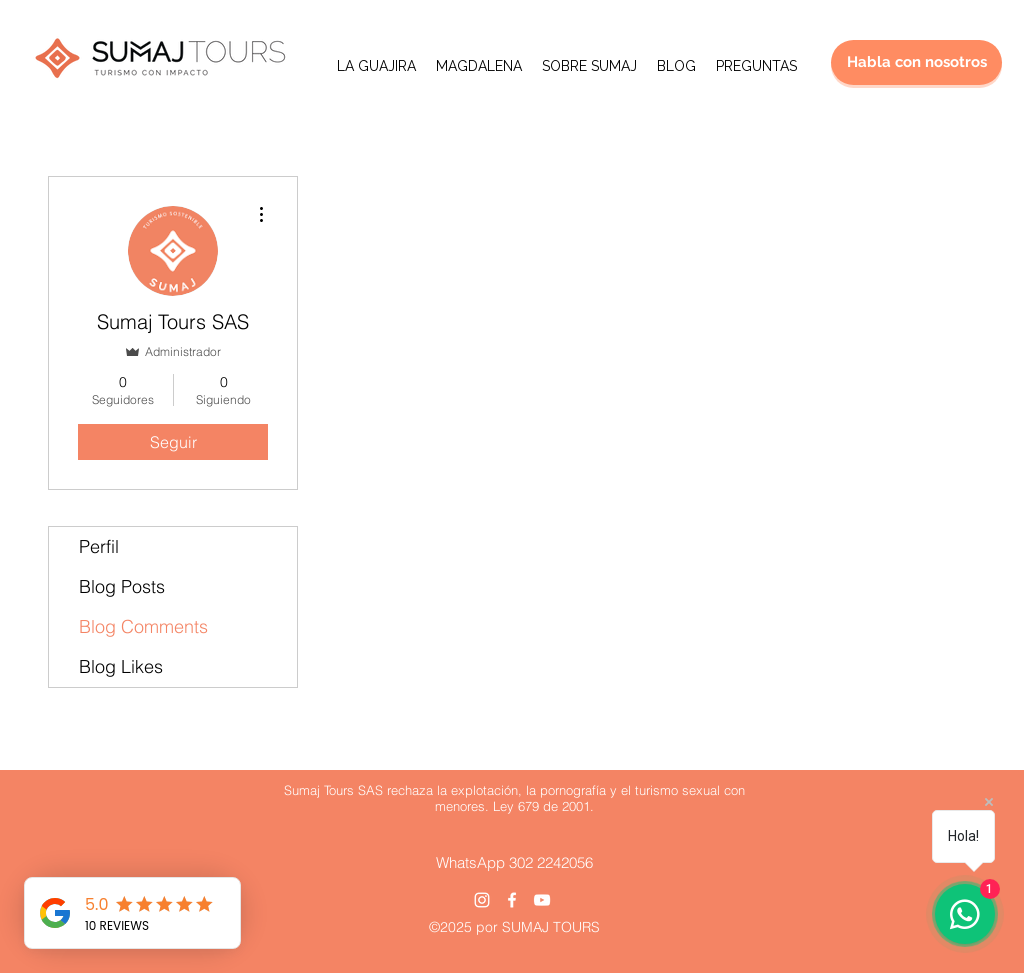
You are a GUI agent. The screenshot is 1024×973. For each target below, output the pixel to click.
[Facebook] (512, 900)
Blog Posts (122, 586)
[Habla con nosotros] (916, 62)
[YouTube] (542, 900)
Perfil (99, 546)
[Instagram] (482, 900)
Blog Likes (121, 666)
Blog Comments (143, 626)
